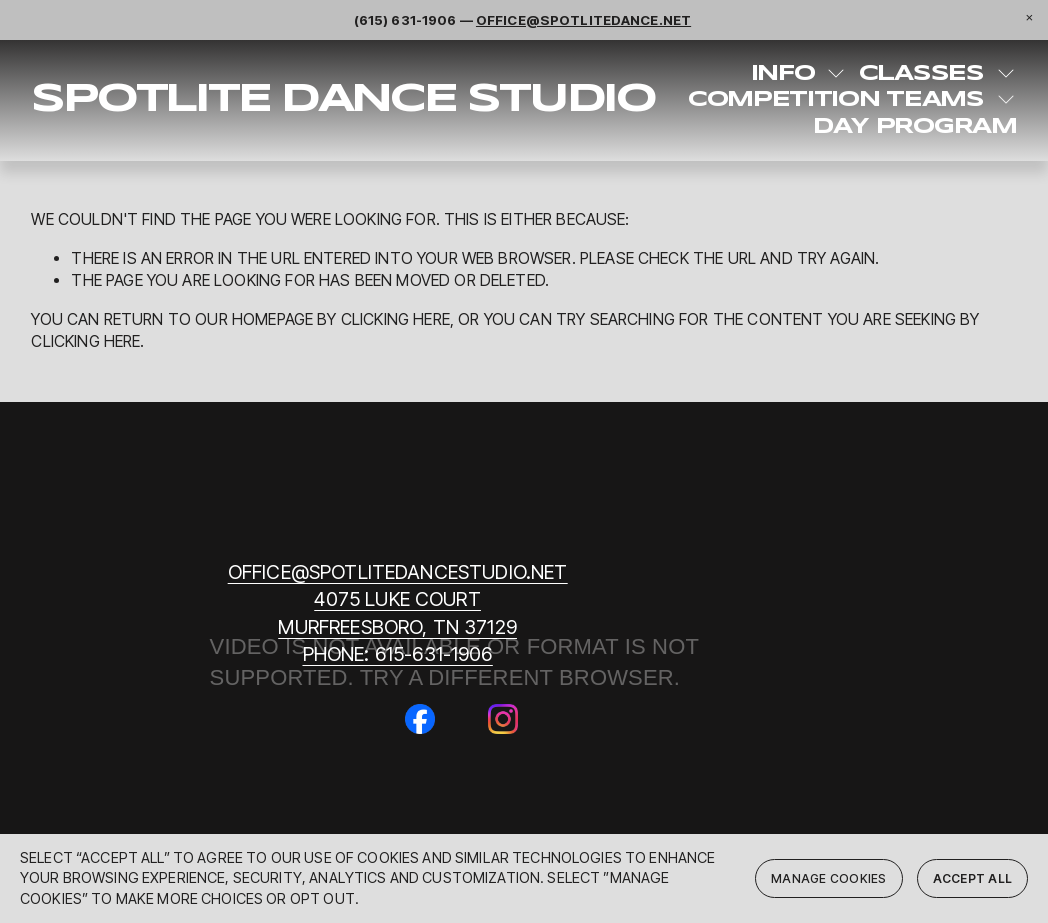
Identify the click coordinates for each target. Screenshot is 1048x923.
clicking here (395, 319)
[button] (1029, 18)
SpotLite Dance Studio (342, 100)
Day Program (914, 127)
